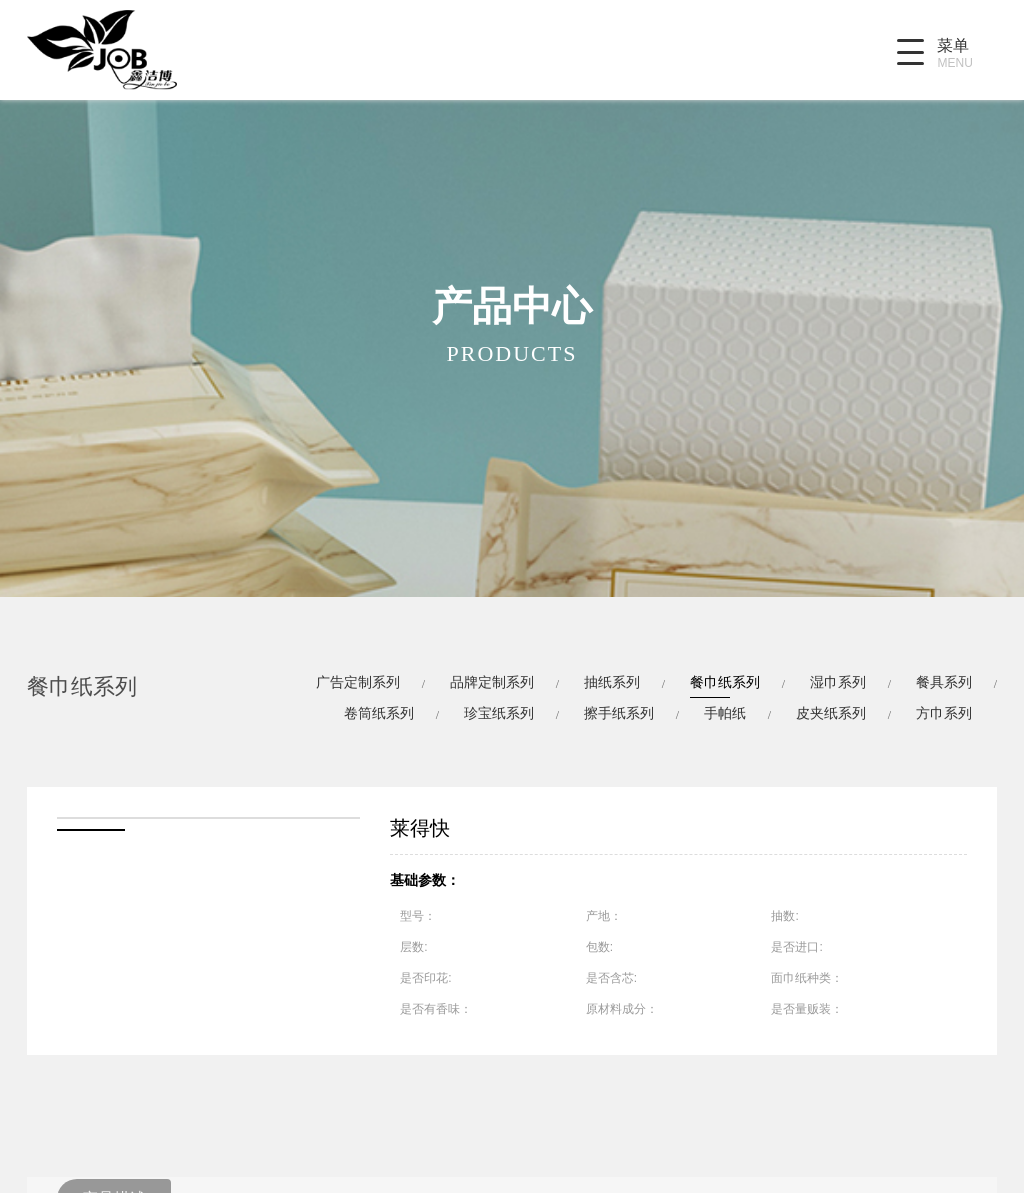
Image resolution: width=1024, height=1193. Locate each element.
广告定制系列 (358, 682)
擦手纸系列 (619, 713)
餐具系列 (944, 682)
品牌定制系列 (492, 682)
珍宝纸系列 (499, 713)
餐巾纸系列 (725, 682)
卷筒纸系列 (379, 713)
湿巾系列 (838, 682)
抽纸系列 (612, 682)
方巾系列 (944, 713)
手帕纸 (725, 713)
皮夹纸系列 (831, 713)
